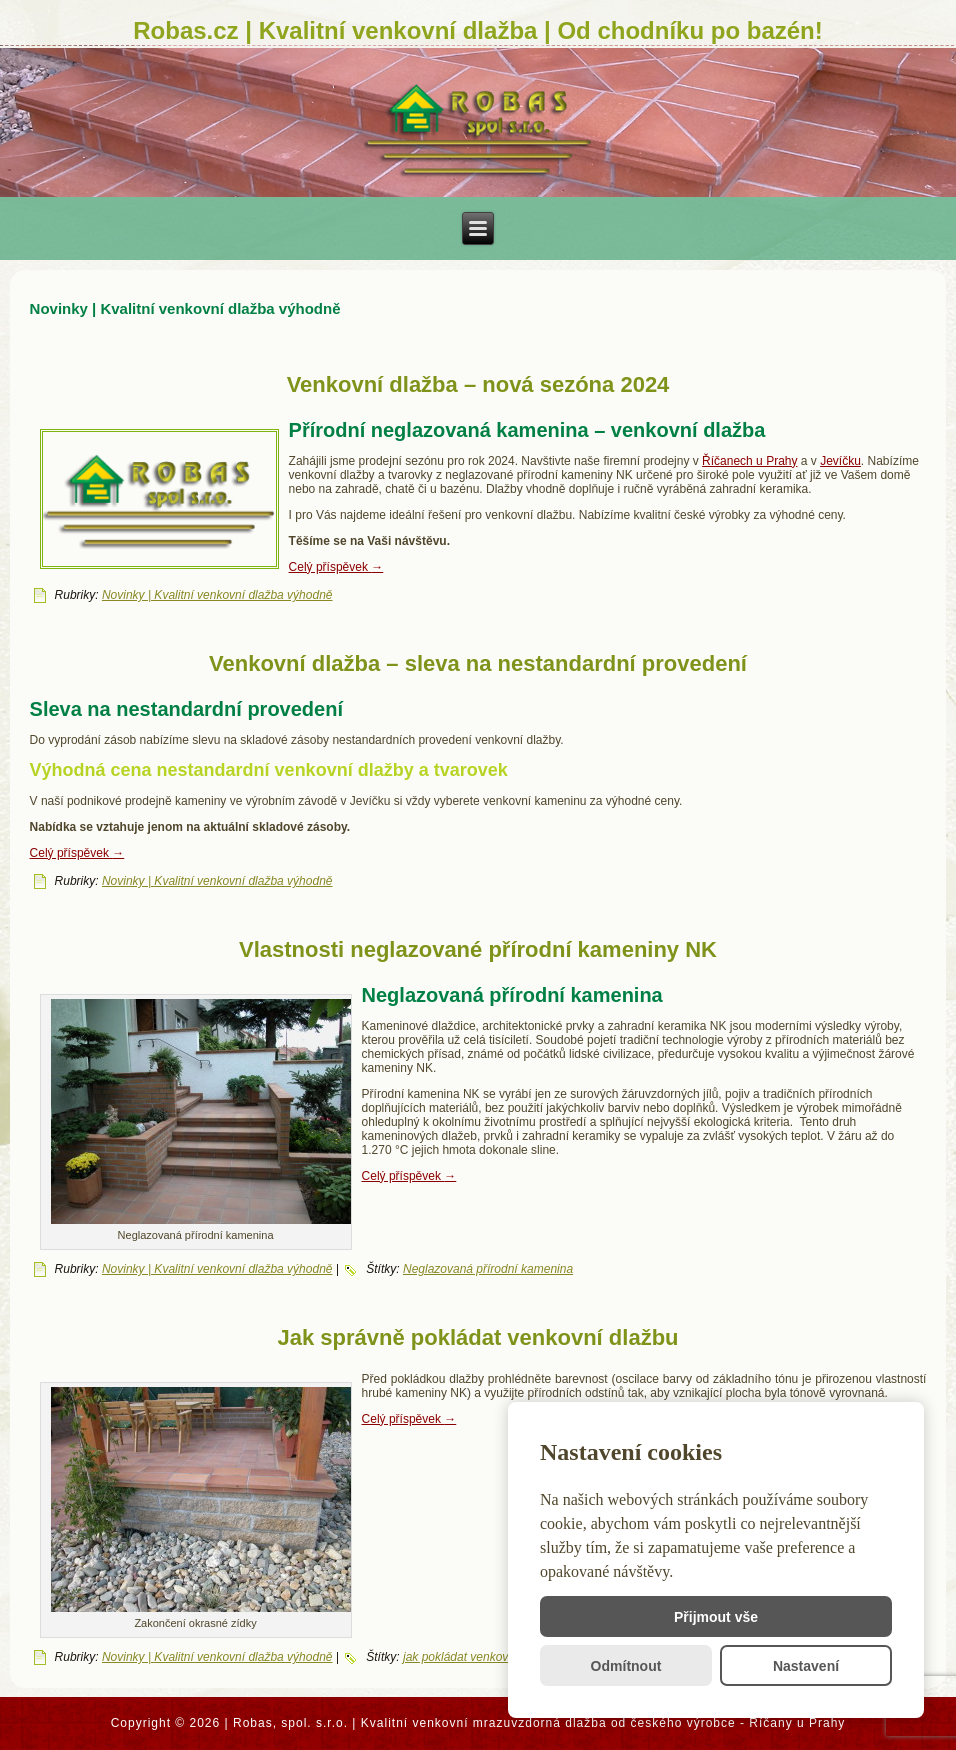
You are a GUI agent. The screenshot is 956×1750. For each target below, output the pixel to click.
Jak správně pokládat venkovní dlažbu (477, 1337)
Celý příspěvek (336, 567)
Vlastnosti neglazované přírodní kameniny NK (478, 949)
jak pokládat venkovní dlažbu (480, 1657)
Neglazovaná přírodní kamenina (488, 1269)
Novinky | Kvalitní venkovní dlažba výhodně (217, 595)
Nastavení (806, 1666)
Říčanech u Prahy (749, 461)
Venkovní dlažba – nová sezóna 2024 (478, 384)
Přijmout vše (716, 1617)
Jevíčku (840, 461)
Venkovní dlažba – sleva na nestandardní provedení (478, 663)
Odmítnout (626, 1666)
